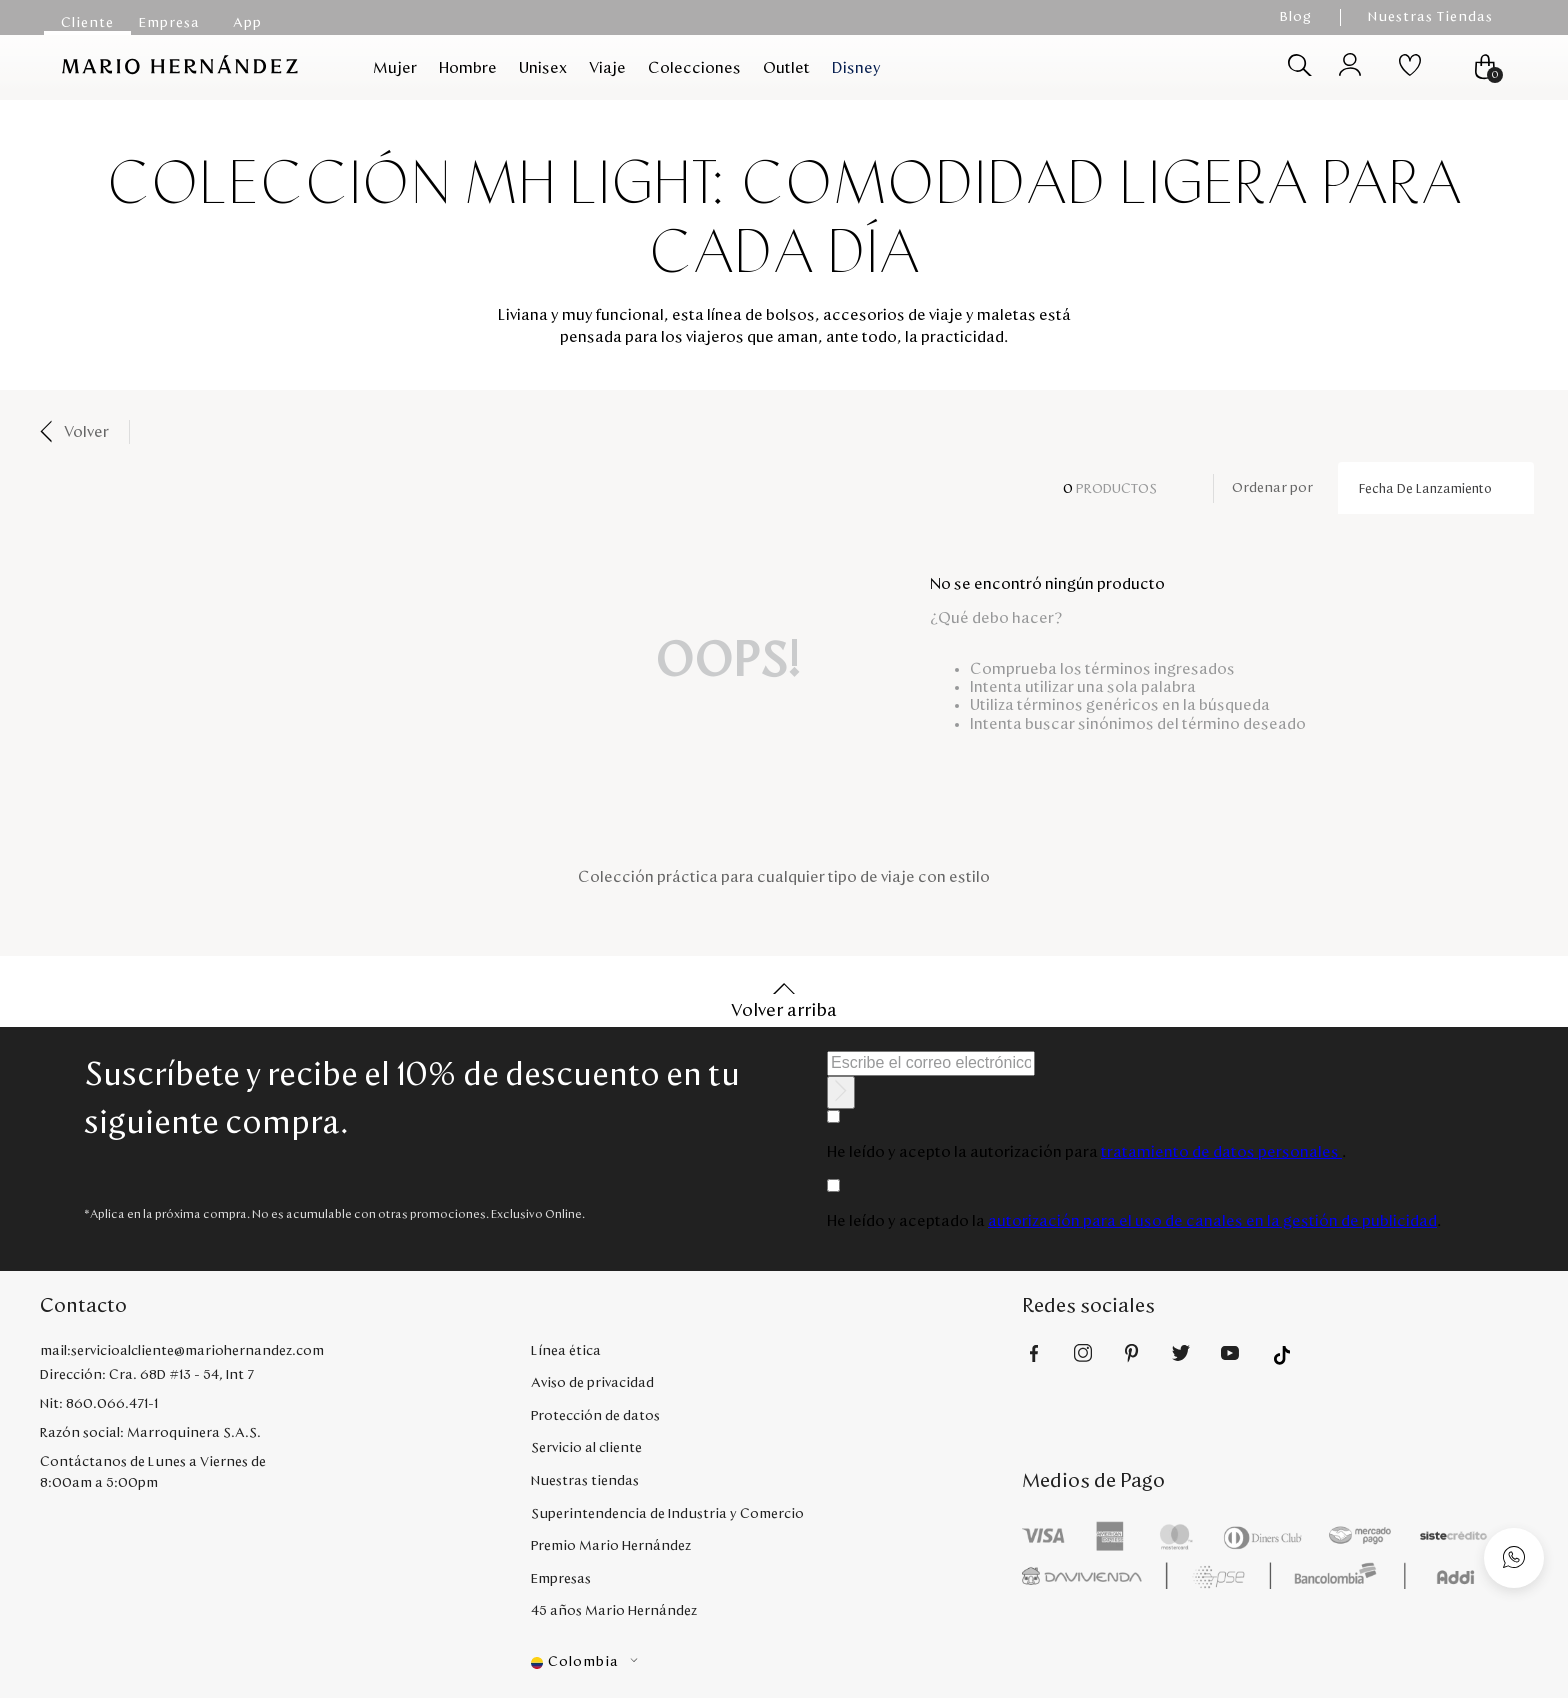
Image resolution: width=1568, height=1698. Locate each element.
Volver (86, 432)
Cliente (87, 23)
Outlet (786, 68)
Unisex (543, 68)
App (247, 23)
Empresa (169, 23)
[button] (776, 1662)
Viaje (607, 68)
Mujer (395, 68)
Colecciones (694, 68)
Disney (856, 68)
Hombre (468, 68)
